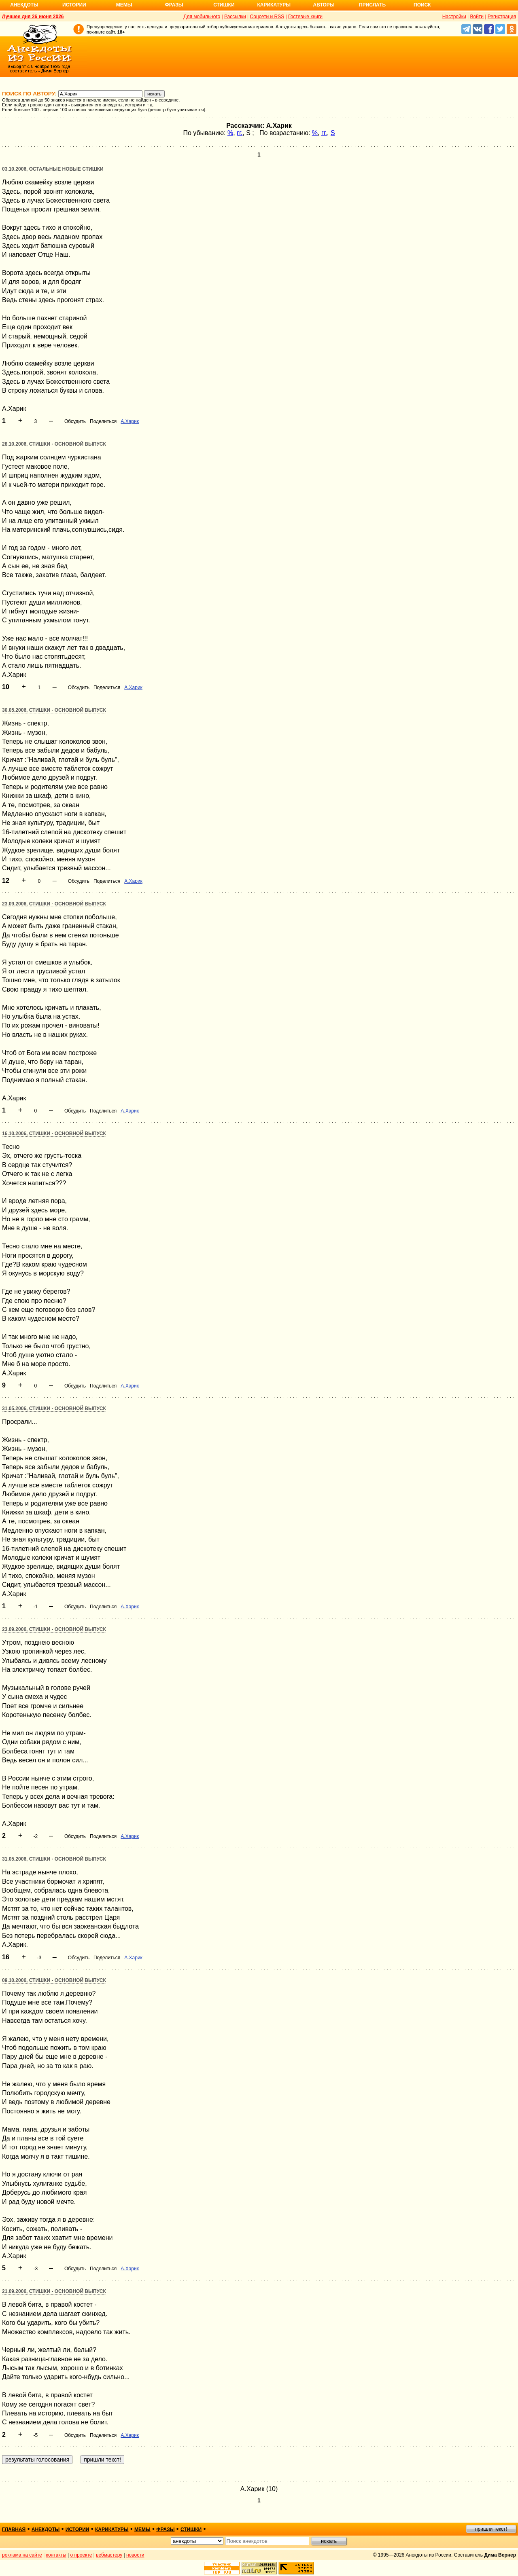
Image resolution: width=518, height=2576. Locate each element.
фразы (165, 2529)
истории (77, 2529)
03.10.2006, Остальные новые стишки (53, 169)
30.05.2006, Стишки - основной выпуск (54, 710)
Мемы (124, 5)
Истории (74, 5)
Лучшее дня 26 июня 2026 (33, 16)
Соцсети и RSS (267, 16)
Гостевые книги (305, 16)
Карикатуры (274, 5)
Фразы (174, 5)
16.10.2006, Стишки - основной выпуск (54, 1133)
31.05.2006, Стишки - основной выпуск (54, 1408)
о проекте (81, 2555)
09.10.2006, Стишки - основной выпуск (54, 1980)
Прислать (372, 5)
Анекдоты (24, 5)
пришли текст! (491, 2529)
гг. (239, 132)
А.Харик (130, 421)
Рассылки (235, 16)
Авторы (324, 5)
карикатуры (112, 2529)
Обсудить (75, 421)
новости (135, 2555)
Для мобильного (201, 16)
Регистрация (502, 16)
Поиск (422, 5)
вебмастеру (109, 2555)
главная (13, 2529)
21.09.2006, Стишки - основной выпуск (54, 2291)
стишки (191, 2529)
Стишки (223, 5)
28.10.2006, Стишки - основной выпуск (54, 444)
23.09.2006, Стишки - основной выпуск (54, 904)
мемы (142, 2529)
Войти (477, 16)
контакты (56, 2555)
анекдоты (46, 2529)
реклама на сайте (22, 2555)
